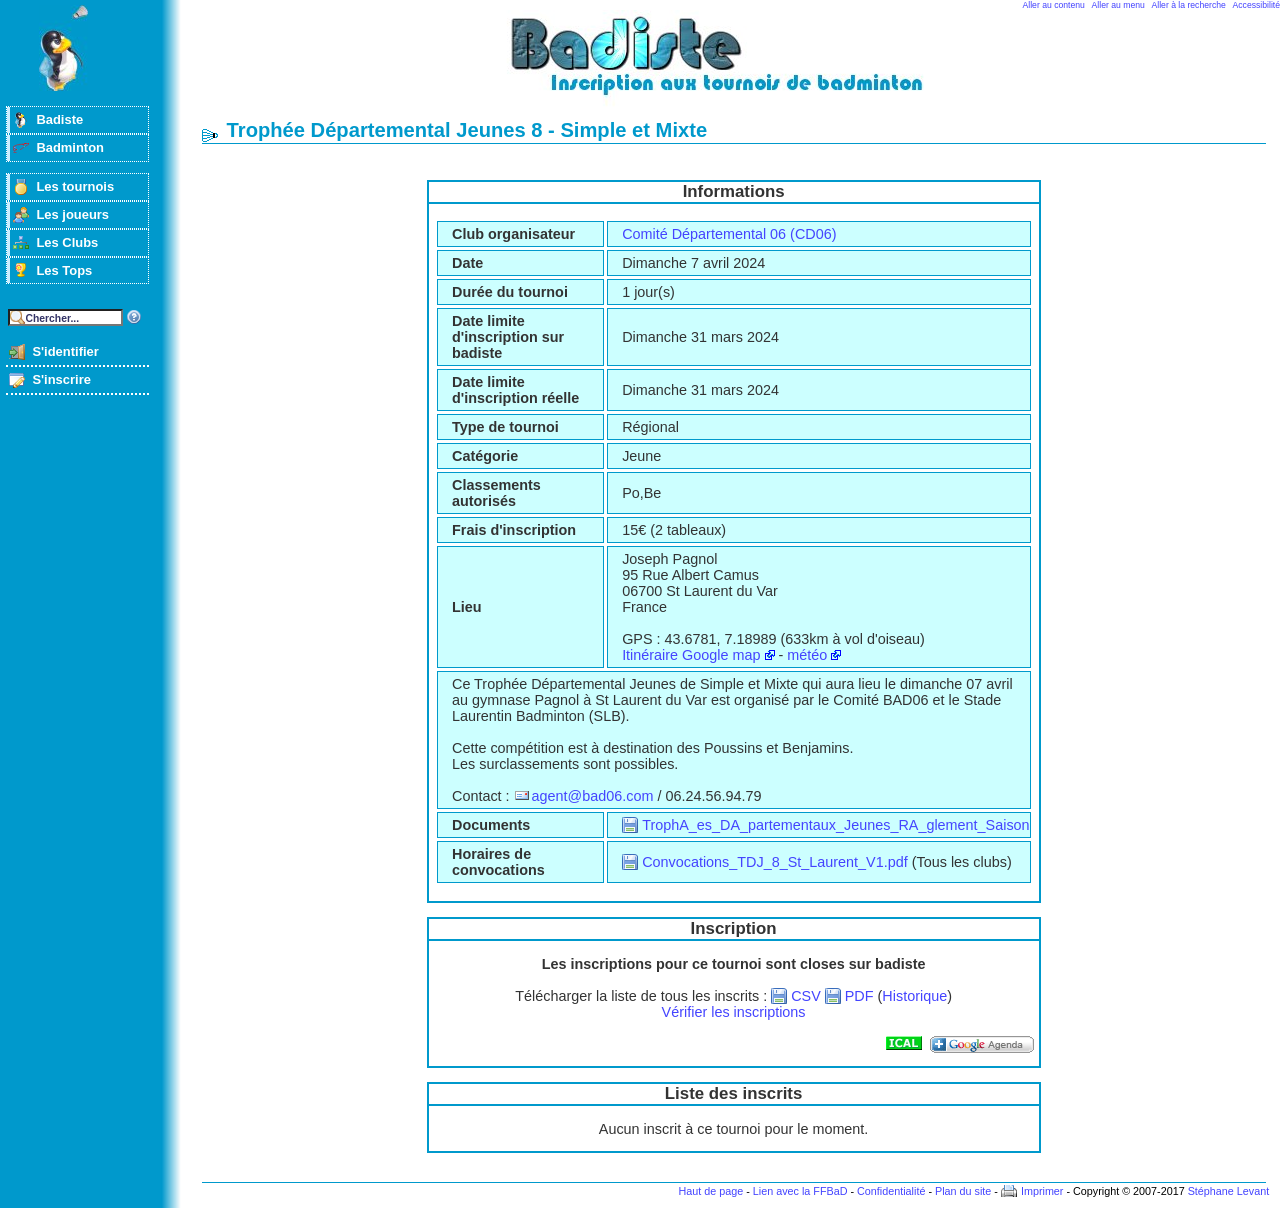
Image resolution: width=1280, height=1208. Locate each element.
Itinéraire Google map (691, 655)
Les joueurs (72, 214)
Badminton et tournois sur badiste (741, 65)
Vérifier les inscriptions (734, 1012)
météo (807, 655)
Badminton (70, 147)
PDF (859, 996)
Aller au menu (1118, 5)
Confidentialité (891, 1191)
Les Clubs (67, 242)
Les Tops (64, 270)
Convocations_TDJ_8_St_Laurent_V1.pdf (775, 862)
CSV (806, 996)
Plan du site (963, 1191)
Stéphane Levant (1229, 1191)
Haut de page (710, 1191)
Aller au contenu (1054, 5)
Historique (914, 996)
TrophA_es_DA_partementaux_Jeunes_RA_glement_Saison (835, 825)
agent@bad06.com (593, 796)
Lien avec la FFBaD (800, 1191)
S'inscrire (61, 379)
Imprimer (1042, 1191)
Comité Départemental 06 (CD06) (729, 234)
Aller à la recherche (1189, 5)
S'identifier (65, 351)
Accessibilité (1256, 5)
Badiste (59, 119)
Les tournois (75, 186)
